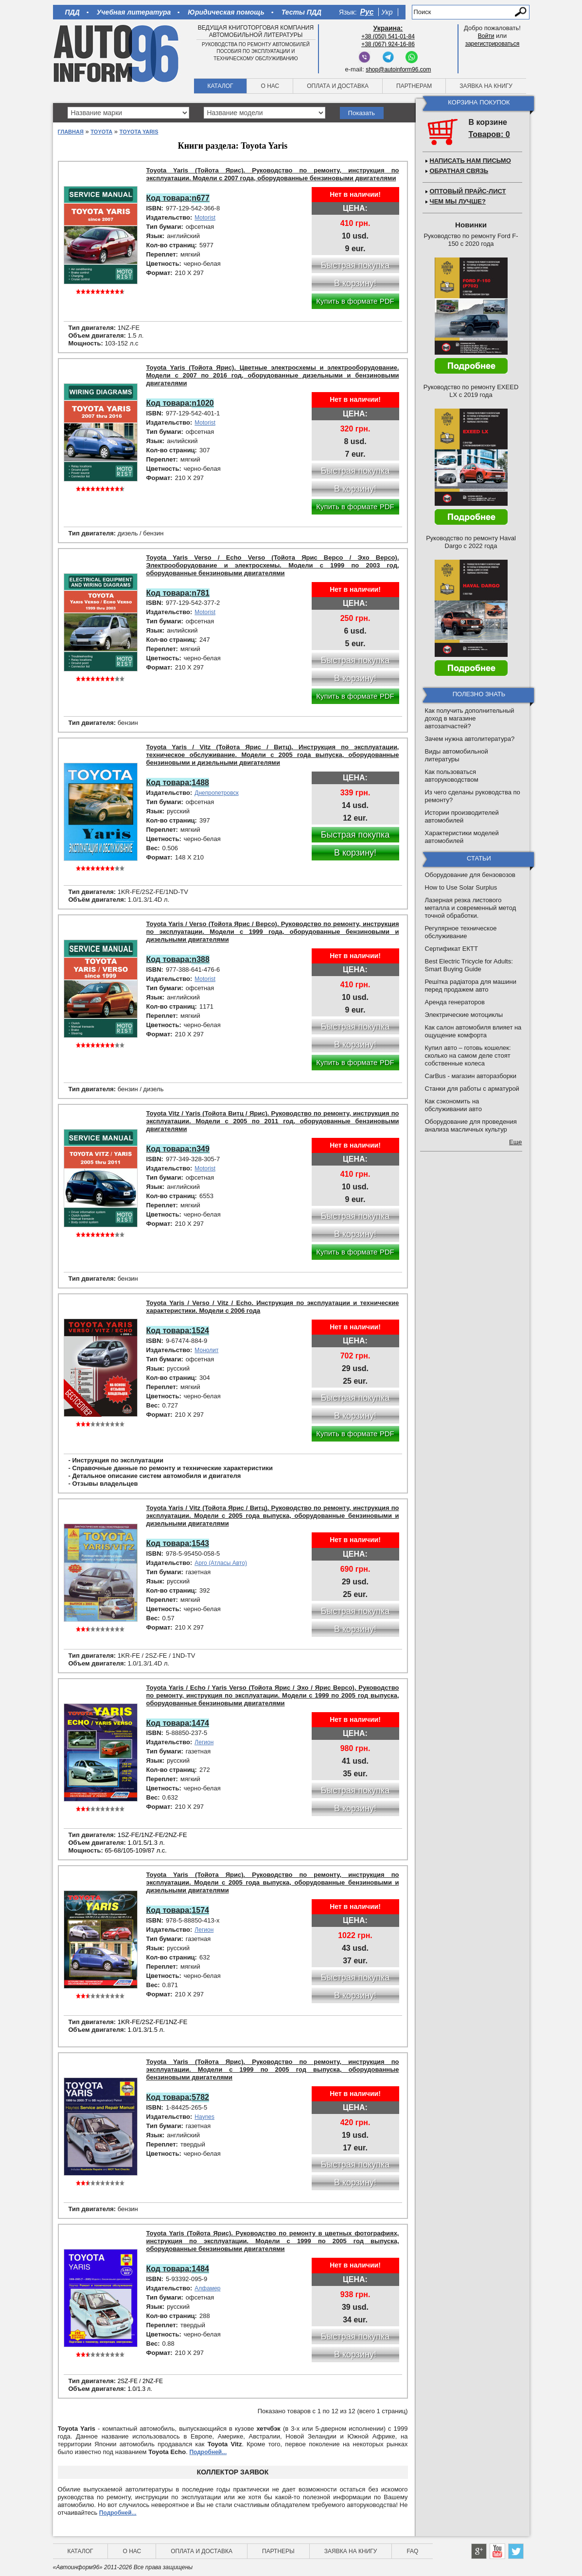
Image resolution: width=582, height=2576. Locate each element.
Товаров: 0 (489, 134)
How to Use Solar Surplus (461, 887)
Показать (361, 113)
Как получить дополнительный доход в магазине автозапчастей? (469, 718)
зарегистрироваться (492, 43)
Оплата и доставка (338, 86)
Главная (71, 132)
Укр (386, 12)
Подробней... (208, 2452)
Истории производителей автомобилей (462, 816)
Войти (486, 36)
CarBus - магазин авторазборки (471, 1076)
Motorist (204, 217)
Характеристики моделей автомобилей (462, 836)
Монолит (206, 1350)
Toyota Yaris (139, 132)
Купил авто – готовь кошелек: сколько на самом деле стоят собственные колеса (468, 1055)
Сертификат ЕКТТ (451, 948)
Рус (367, 12)
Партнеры (278, 2551)
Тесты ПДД (301, 12)
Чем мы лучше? (458, 201)
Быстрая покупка (355, 835)
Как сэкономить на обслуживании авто (453, 1105)
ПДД (72, 12)
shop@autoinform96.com (398, 69)
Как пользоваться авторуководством (451, 775)
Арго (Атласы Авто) (220, 1563)
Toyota (101, 132)
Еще (515, 1142)
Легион (203, 1742)
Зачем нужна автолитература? (470, 738)
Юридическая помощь (226, 12)
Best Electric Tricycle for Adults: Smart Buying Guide (469, 965)
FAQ (412, 2551)
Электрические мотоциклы (464, 1014)
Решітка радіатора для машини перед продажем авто (471, 985)
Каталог (220, 86)
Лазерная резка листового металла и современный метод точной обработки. (470, 907)
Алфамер (207, 2288)
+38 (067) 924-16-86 (388, 44)
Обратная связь (459, 170)
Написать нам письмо (470, 160)
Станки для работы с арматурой (472, 1088)
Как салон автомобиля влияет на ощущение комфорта (473, 1031)
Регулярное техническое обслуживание (461, 932)
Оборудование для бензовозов (470, 874)
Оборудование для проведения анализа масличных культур (471, 1125)
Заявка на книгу (485, 86)
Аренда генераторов (455, 1002)
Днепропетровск (216, 793)
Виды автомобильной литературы (456, 755)
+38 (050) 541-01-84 (388, 36)
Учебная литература (134, 12)
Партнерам (414, 86)
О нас (270, 86)
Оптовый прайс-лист (468, 191)
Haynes (204, 2116)
